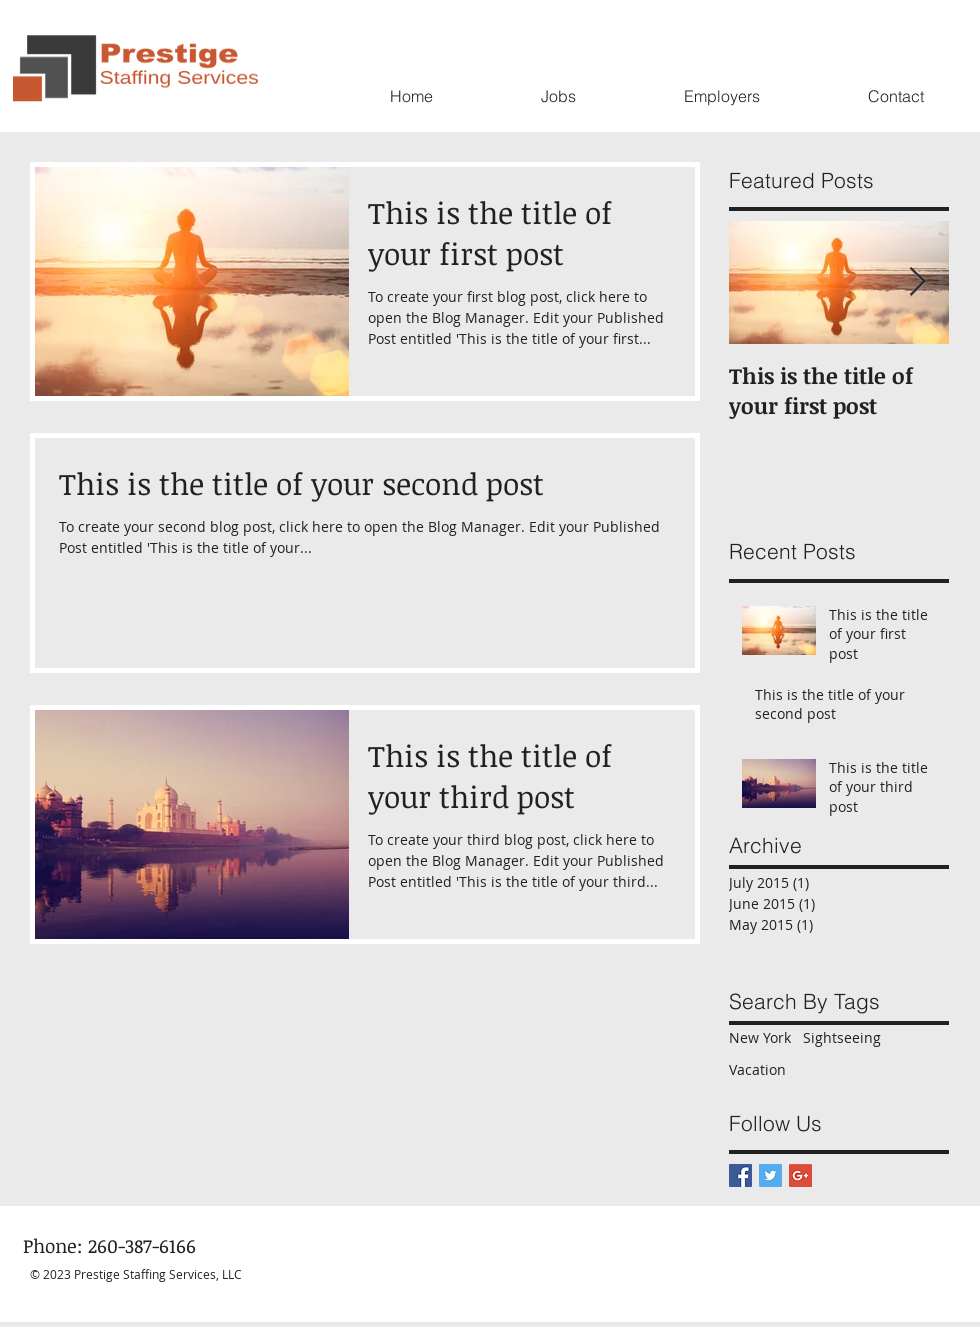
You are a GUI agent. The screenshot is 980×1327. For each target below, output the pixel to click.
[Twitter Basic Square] (770, 1175)
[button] (558, 96)
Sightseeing (842, 1037)
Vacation (757, 1069)
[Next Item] (917, 283)
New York (760, 1037)
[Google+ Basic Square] (800, 1175)
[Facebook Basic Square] (740, 1175)
